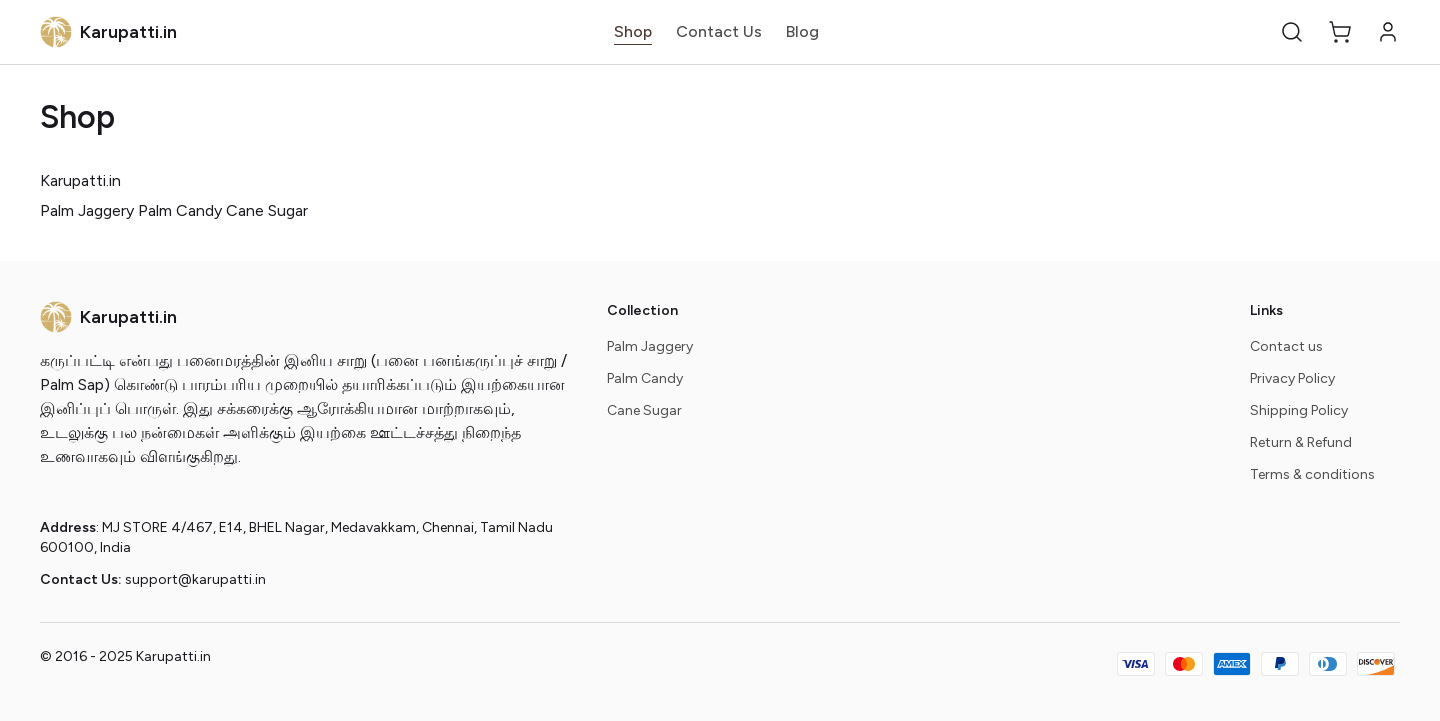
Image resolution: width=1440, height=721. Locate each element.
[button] (1292, 32)
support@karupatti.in (195, 579)
